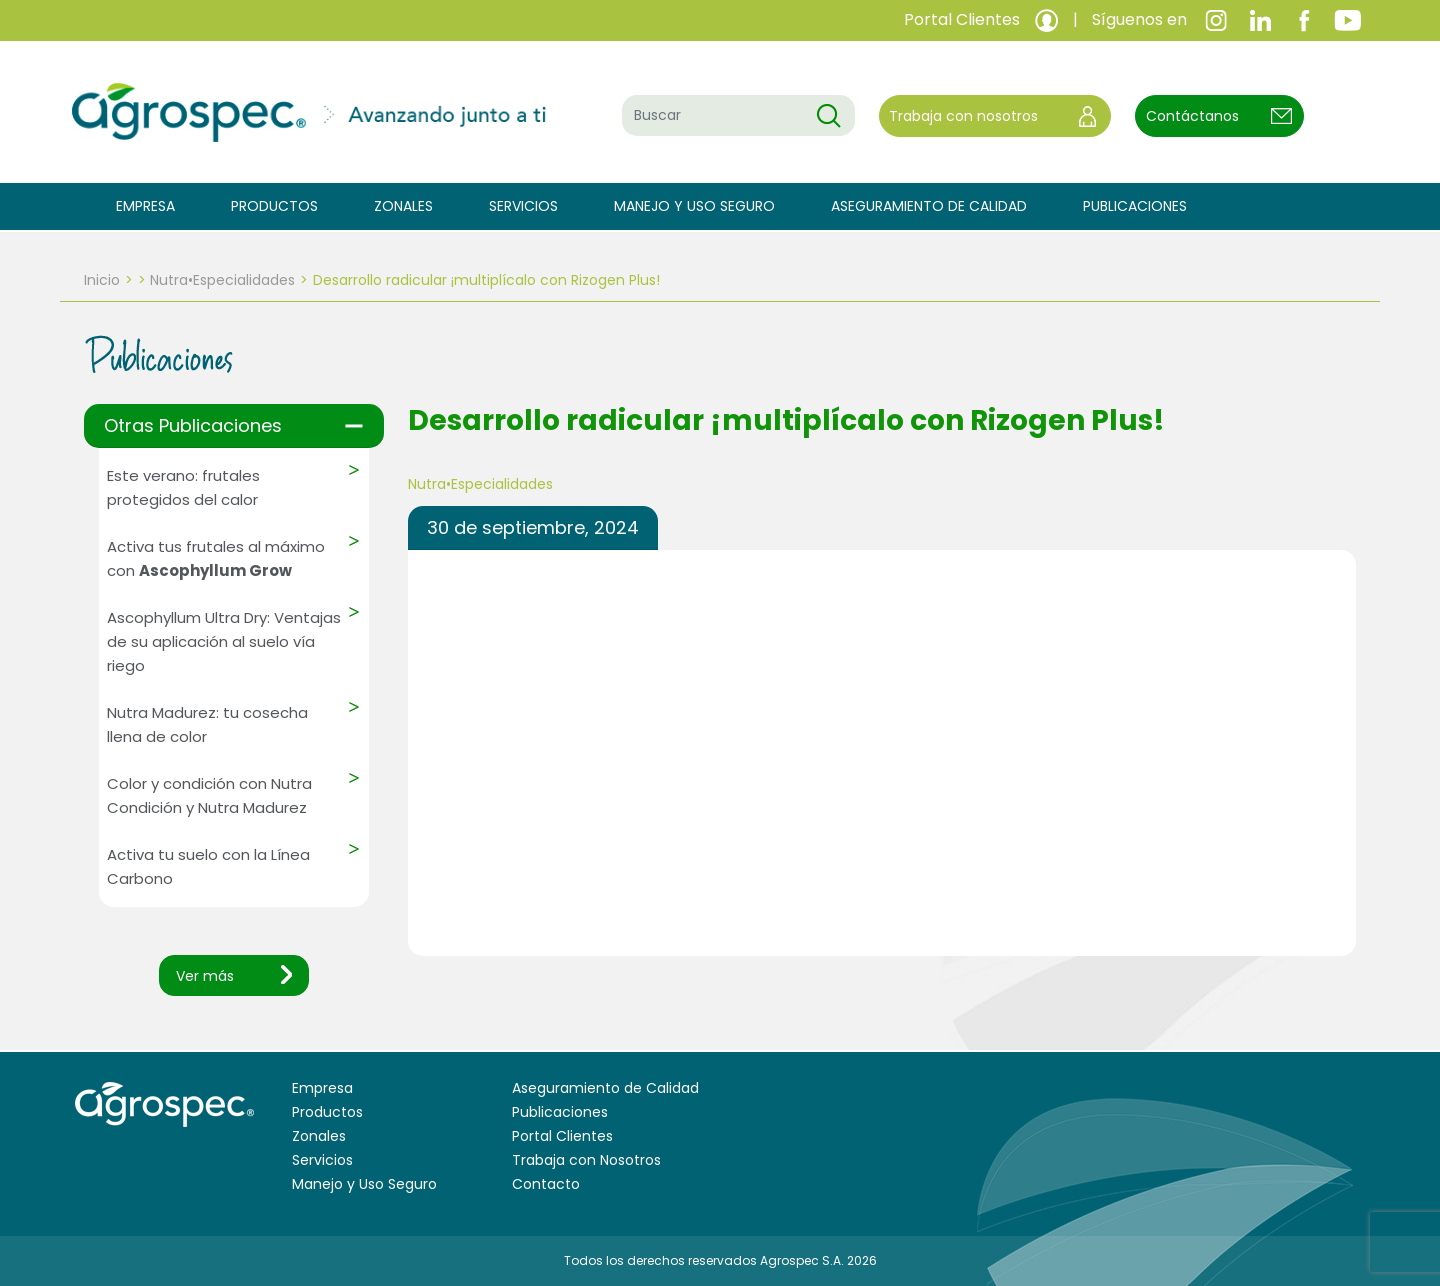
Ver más (205, 976)
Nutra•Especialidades (222, 280)
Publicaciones (1135, 206)
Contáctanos (1192, 116)
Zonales (403, 206)
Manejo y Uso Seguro (694, 206)
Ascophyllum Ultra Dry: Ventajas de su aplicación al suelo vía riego (224, 641)
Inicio (102, 280)
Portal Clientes (562, 1136)
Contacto (546, 1184)
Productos (274, 206)
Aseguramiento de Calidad (929, 206)
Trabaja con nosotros (963, 116)
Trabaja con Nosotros (586, 1160)
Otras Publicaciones (193, 425)
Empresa (145, 206)
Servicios (523, 206)
